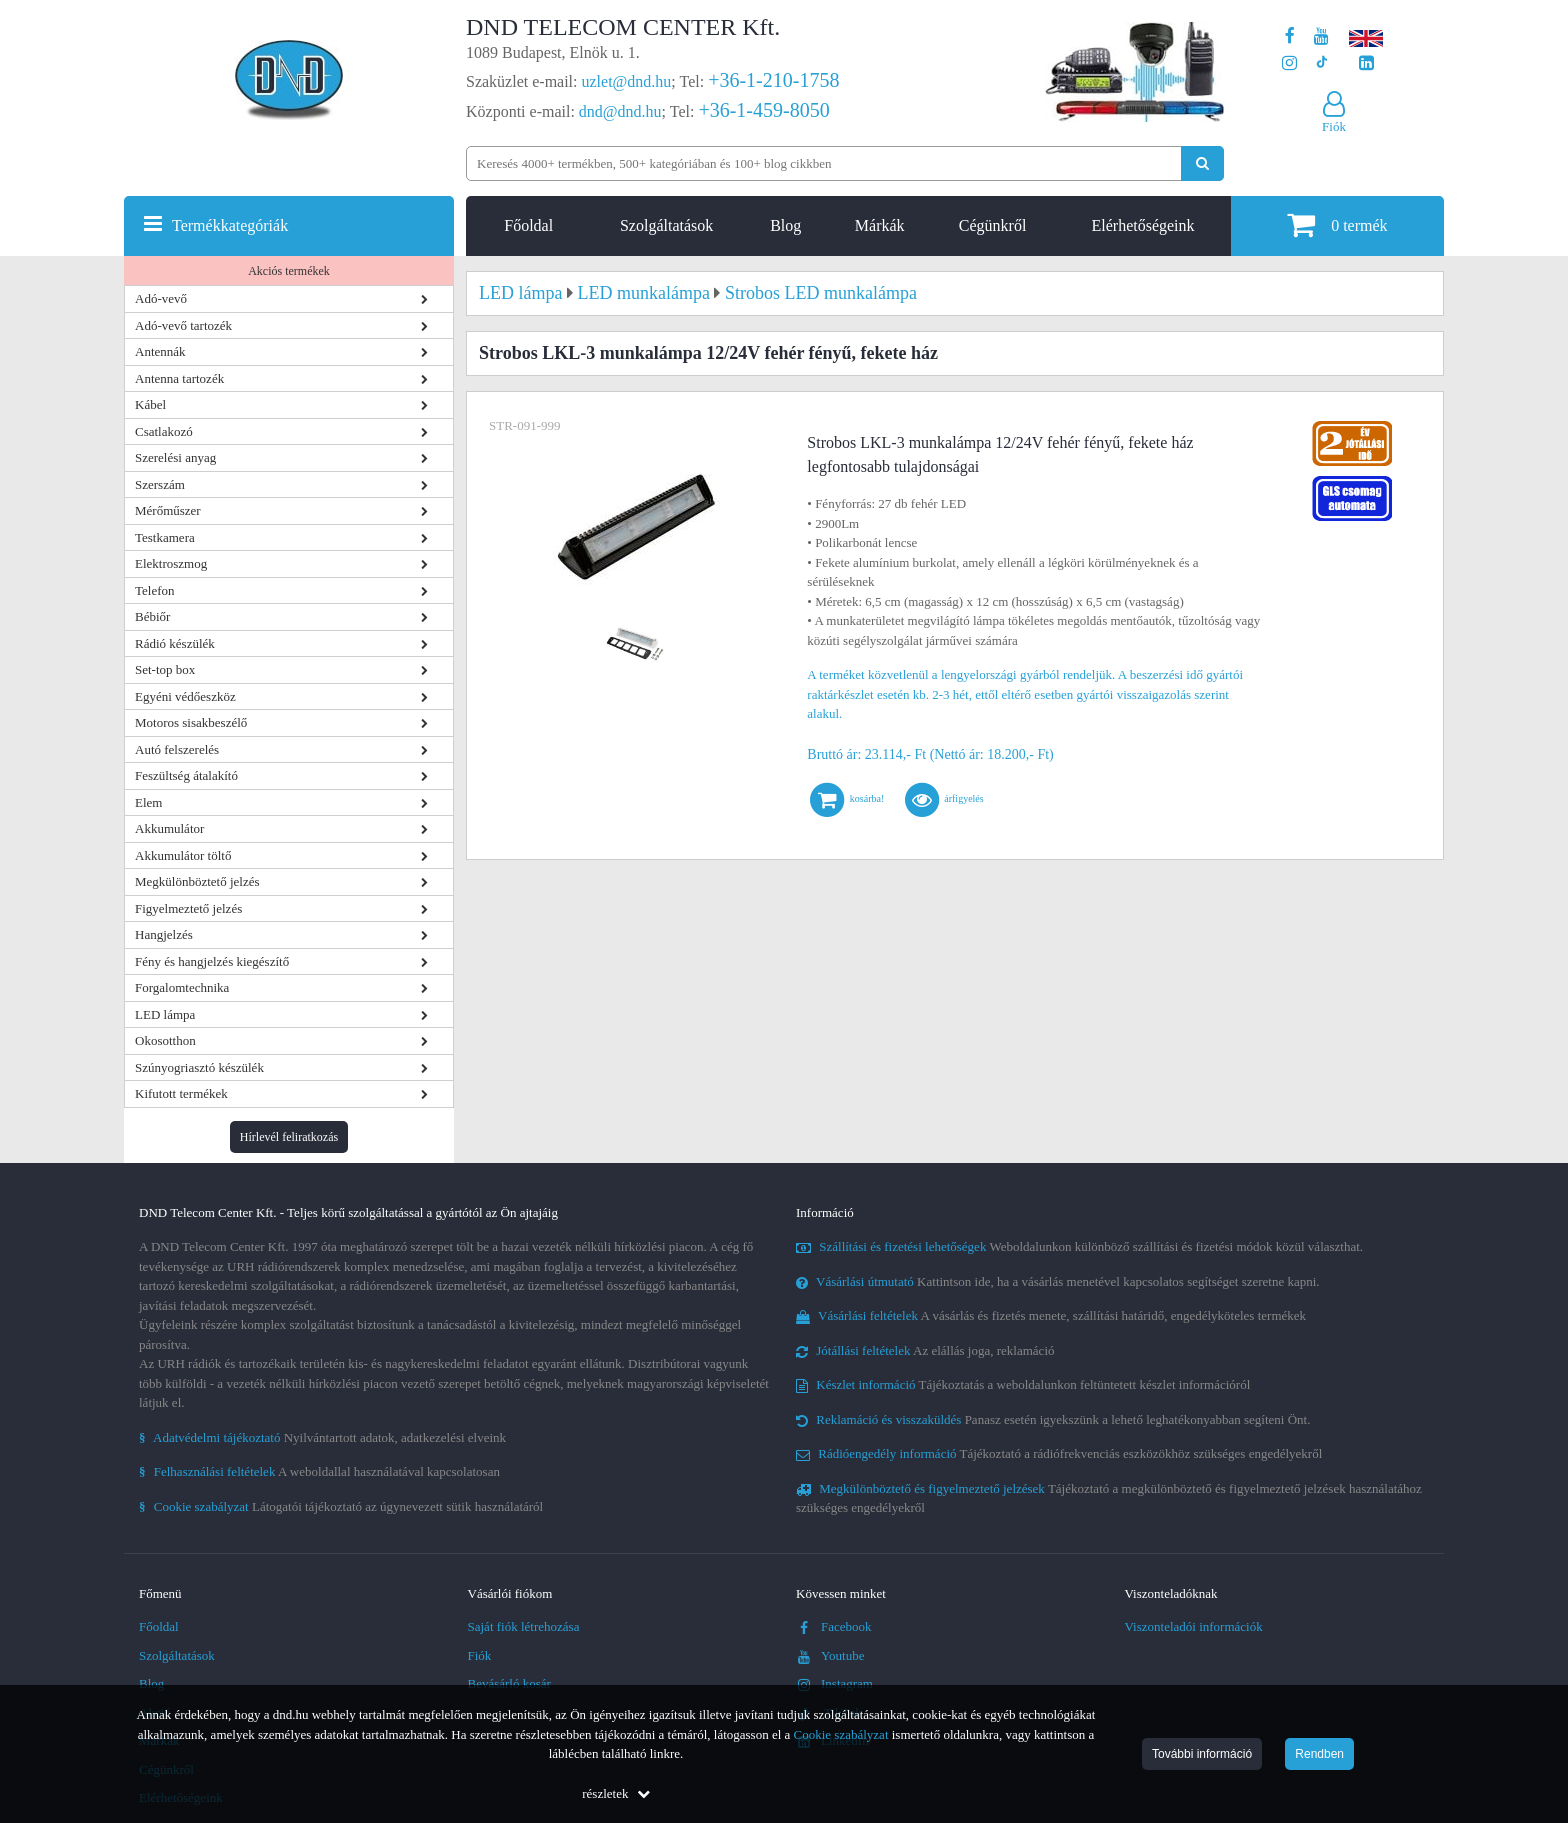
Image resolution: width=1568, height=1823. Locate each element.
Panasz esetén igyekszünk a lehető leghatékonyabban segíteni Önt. (1053, 1419)
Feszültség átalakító (186, 775)
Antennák (160, 351)
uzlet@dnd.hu (627, 81)
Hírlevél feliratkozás (289, 1137)
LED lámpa (165, 1014)
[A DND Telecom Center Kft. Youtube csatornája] (1321, 36)
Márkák (880, 225)
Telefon (155, 590)
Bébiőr (152, 616)
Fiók (480, 1655)
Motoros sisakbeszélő (191, 722)
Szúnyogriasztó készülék (199, 1067)
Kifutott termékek (181, 1093)
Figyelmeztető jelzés (188, 908)
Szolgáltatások (666, 225)
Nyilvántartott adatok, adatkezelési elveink (322, 1437)
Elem (148, 802)
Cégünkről (993, 225)
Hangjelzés (164, 934)
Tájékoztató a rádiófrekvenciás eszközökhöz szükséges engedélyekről (1059, 1453)
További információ (1202, 1754)
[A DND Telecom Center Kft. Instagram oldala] (1289, 63)
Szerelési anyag (175, 457)
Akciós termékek (289, 271)
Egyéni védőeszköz (185, 696)
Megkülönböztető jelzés (197, 881)
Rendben (1319, 1754)
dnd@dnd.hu (620, 111)
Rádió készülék (175, 643)
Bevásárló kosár (509, 1683)
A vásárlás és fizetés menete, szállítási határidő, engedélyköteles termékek (1051, 1315)
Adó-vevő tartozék (183, 325)
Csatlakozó (164, 431)
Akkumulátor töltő (183, 855)
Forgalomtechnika (182, 987)
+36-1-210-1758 (773, 80)
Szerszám (160, 484)
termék (1337, 224)
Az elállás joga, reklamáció (925, 1350)
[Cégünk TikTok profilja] (1321, 63)
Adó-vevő (161, 298)
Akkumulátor (169, 828)
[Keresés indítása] (1202, 163)
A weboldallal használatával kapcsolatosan (319, 1471)
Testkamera (165, 537)
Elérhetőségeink (1142, 225)
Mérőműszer (168, 510)
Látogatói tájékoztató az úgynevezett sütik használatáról (341, 1506)
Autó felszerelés (177, 749)
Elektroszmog (171, 563)
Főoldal (528, 225)
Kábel (150, 404)
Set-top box (165, 669)
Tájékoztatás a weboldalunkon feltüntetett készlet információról (1023, 1384)
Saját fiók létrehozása (524, 1626)
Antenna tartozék (179, 378)
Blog (785, 225)
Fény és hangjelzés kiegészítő (212, 961)
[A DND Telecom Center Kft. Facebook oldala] (1290, 36)
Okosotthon (165, 1040)
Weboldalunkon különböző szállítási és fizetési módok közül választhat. (1079, 1246)
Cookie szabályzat (841, 1734)
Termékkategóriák (230, 225)
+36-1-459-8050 (763, 110)
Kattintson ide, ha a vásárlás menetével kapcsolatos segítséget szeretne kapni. (1058, 1281)
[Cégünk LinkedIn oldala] (1366, 63)
